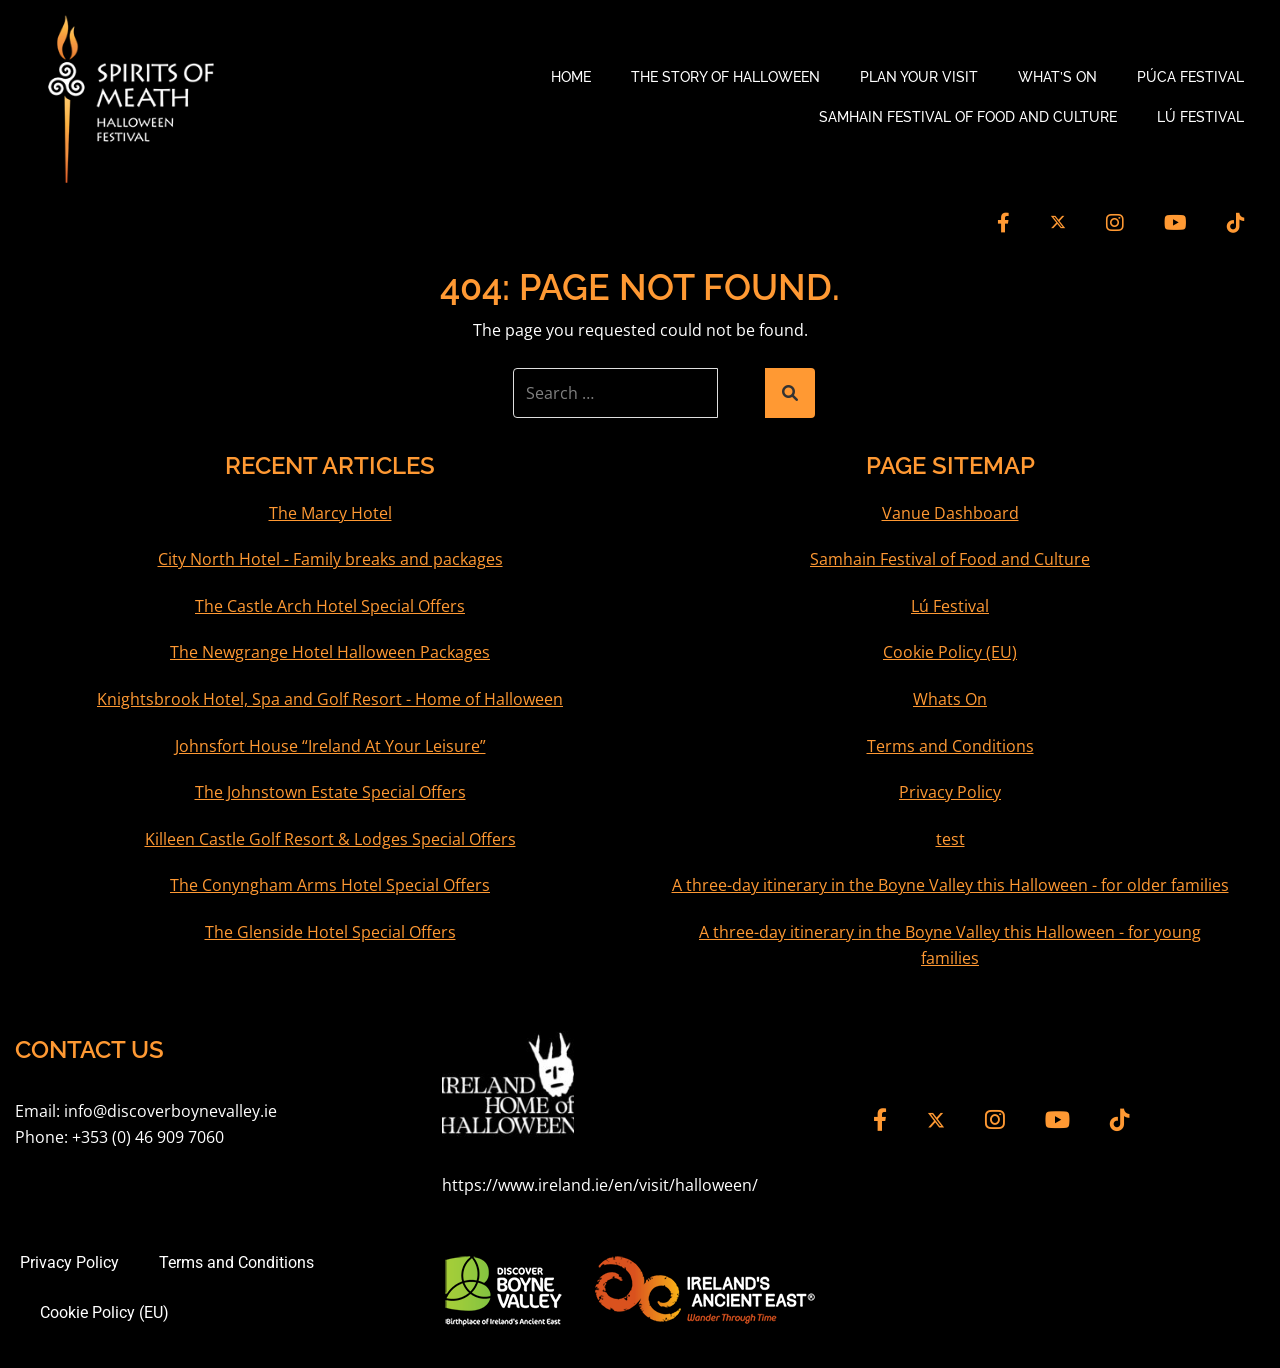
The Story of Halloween (725, 77)
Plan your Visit (919, 77)
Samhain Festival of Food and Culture (968, 117)
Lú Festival (1200, 117)
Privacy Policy (950, 792)
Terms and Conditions (950, 746)
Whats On (950, 699)
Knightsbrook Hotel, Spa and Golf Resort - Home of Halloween (330, 699)
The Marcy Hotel (330, 513)
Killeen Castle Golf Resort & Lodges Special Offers (330, 839)
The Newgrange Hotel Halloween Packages (330, 652)
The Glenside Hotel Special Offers (330, 932)
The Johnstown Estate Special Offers (330, 792)
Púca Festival (1190, 77)
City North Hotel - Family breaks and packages (330, 559)
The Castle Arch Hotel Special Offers (330, 606)
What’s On (1057, 77)
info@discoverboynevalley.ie (170, 1111)
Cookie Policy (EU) (950, 652)
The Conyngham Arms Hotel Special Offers (330, 885)
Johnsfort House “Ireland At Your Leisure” (330, 746)
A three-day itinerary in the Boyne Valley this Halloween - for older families (950, 885)
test (950, 839)
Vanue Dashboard (950, 513)
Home (571, 77)
